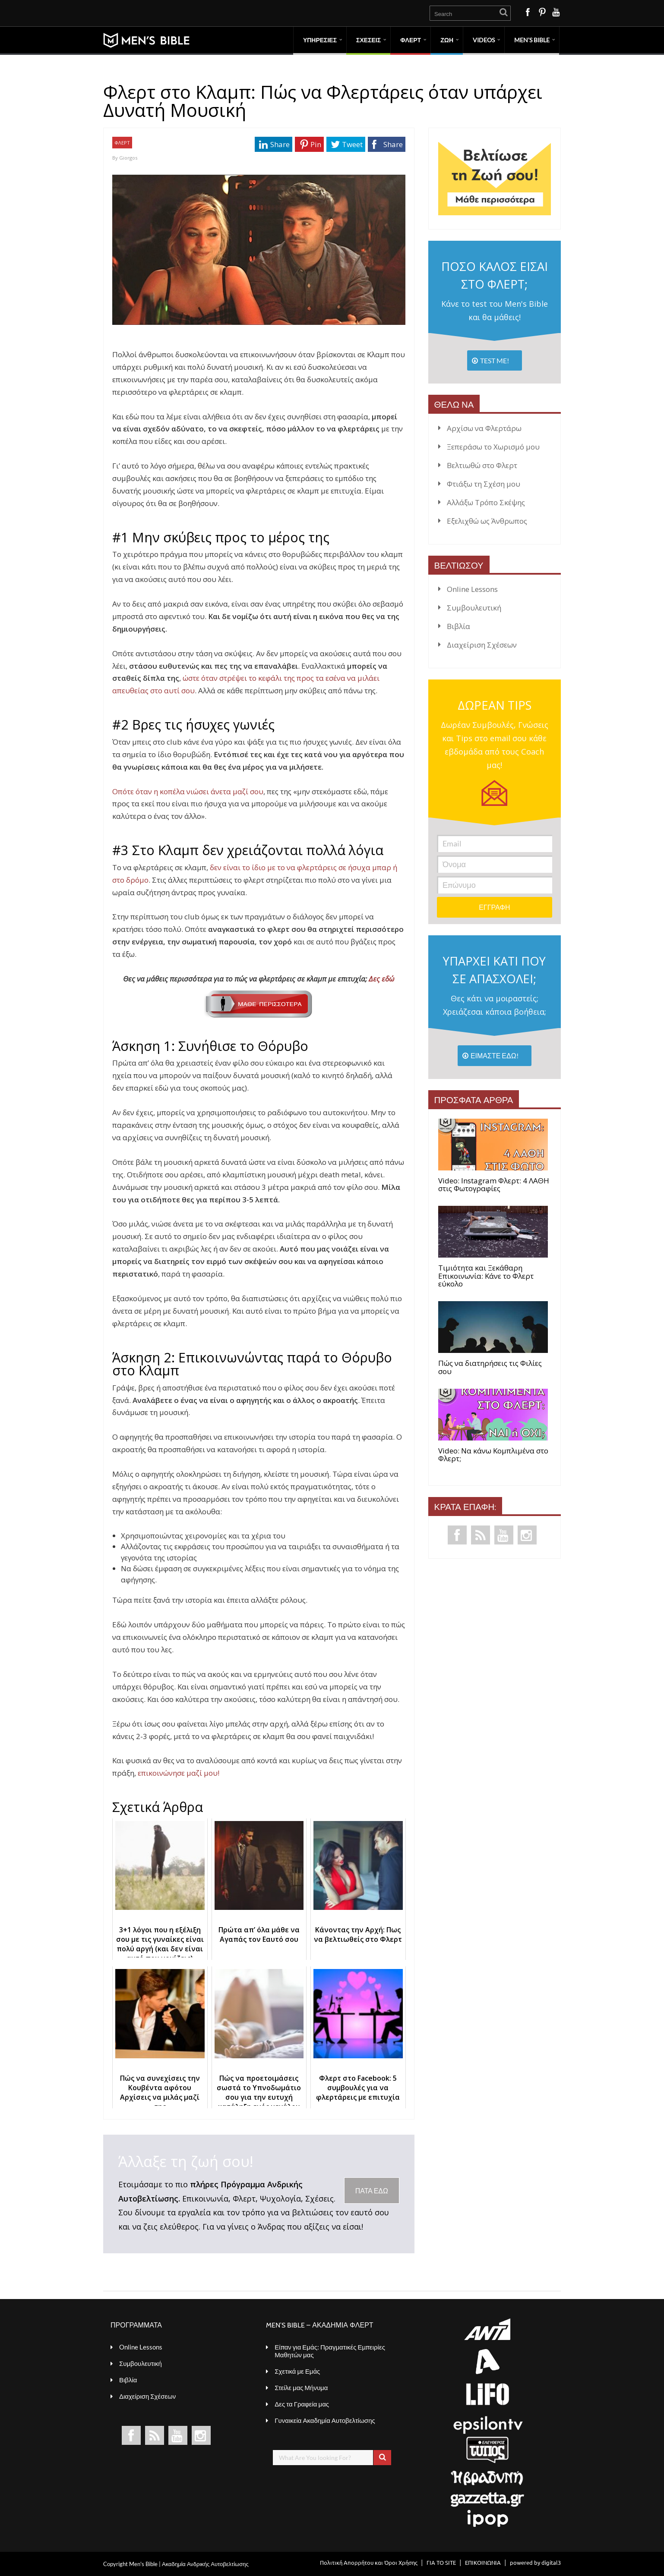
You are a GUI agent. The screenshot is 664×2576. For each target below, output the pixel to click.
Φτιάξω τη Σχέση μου (483, 484)
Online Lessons (472, 589)
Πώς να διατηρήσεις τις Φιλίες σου (490, 1367)
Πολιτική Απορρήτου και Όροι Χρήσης (368, 2562)
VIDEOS (484, 40)
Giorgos (128, 157)
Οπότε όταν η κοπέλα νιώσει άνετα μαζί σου (187, 791)
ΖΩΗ (446, 40)
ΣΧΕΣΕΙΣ (368, 40)
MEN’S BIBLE (532, 40)
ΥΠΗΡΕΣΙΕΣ (320, 40)
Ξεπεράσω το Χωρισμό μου (493, 447)
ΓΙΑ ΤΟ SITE (441, 2562)
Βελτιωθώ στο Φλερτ (482, 465)
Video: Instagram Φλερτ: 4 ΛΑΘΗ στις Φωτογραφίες (493, 1185)
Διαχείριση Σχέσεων (482, 645)
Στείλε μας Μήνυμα (301, 2387)
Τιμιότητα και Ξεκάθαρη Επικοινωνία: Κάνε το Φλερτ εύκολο (486, 1276)
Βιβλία (458, 626)
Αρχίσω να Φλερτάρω (484, 428)
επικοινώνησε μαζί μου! (178, 1773)
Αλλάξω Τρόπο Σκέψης (486, 502)
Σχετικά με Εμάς (297, 2371)
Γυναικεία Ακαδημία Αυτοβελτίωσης (325, 2420)
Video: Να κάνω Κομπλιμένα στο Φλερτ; (493, 1455)
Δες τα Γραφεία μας (302, 2404)
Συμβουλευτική (474, 608)
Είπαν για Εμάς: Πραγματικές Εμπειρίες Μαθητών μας (330, 2351)
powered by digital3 (535, 2562)
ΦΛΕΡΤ (410, 40)
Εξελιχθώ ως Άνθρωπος (487, 521)
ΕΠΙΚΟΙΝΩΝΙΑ (483, 2562)
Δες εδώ (299, 996)
